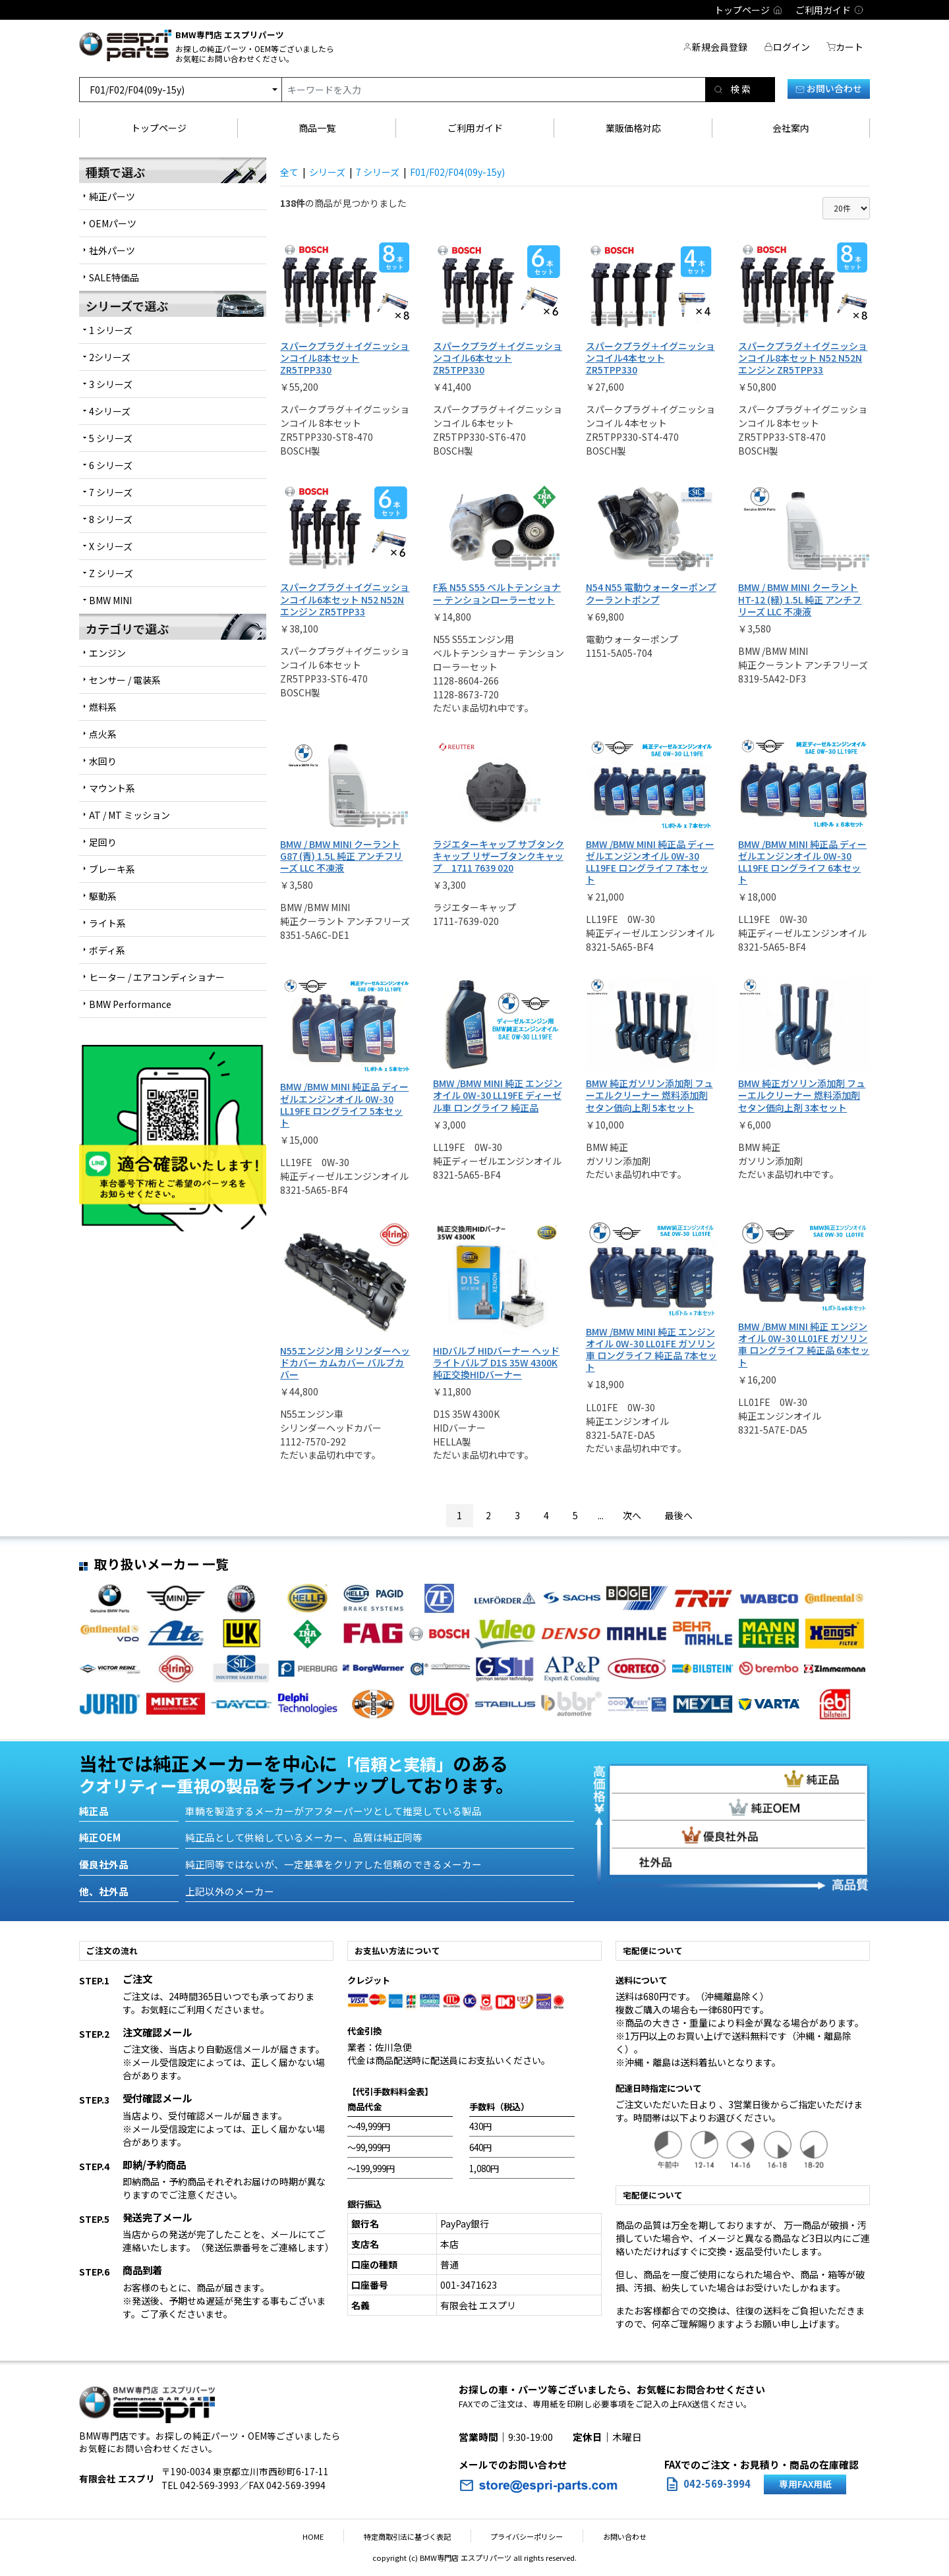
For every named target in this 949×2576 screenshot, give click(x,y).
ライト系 (107, 923)
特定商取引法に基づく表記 (413, 2536)
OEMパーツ (112, 223)
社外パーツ (112, 250)
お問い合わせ (828, 88)
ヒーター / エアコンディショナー (157, 977)
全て (289, 172)
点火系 (103, 734)
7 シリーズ (377, 172)
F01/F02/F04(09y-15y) (457, 172)
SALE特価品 (114, 277)
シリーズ (327, 172)
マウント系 (112, 788)
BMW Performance (130, 1004)
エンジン (107, 652)
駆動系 (103, 896)
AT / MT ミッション (129, 815)
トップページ (159, 127)
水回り (103, 761)
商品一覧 (317, 127)
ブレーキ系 (112, 869)
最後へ (679, 1515)
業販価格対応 (633, 127)
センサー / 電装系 (125, 679)
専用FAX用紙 (805, 2483)
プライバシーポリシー (520, 2536)
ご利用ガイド (475, 127)
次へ (632, 1515)
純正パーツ (112, 196)
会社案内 (790, 127)
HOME (332, 2536)
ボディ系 (107, 950)
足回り (103, 842)
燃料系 (103, 707)
